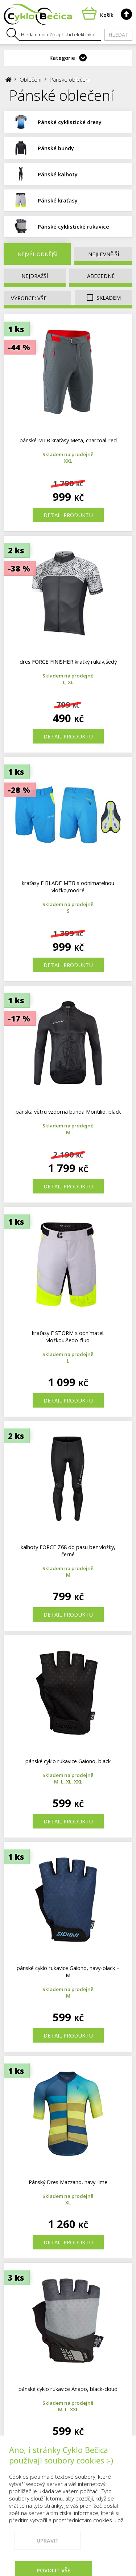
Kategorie (62, 57)
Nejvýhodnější (37, 254)
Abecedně (101, 275)
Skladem (104, 298)
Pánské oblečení (70, 79)
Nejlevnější (103, 254)
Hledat (118, 34)
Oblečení (30, 79)
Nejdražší (34, 275)
